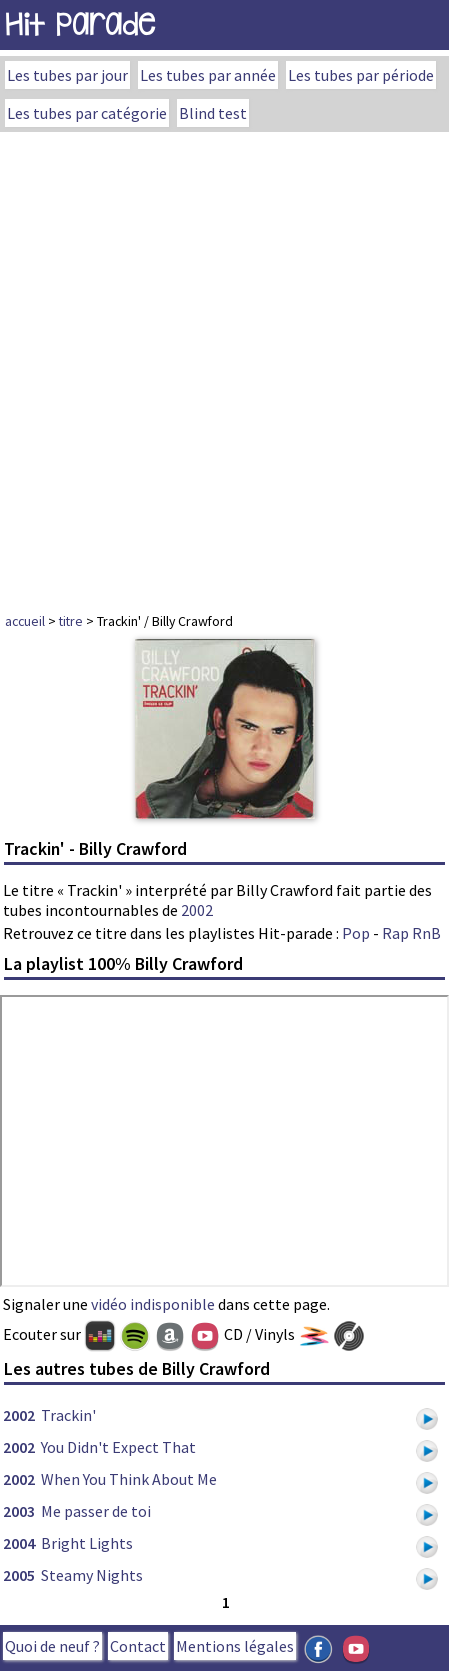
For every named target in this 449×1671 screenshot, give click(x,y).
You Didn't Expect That (118, 1447)
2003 (19, 1511)
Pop (356, 933)
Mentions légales (235, 1646)
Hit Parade (80, 24)
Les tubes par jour (67, 75)
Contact (138, 1646)
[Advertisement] (224, 366)
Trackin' (68, 1415)
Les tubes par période (361, 75)
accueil (25, 621)
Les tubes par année (208, 75)
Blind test (213, 113)
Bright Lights (87, 1543)
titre (71, 621)
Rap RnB (411, 933)
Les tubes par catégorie (87, 113)
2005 (19, 1575)
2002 (197, 910)
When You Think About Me (129, 1479)
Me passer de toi (96, 1511)
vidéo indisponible (153, 1304)
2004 (19, 1543)
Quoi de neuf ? (52, 1646)
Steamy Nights (92, 1575)
